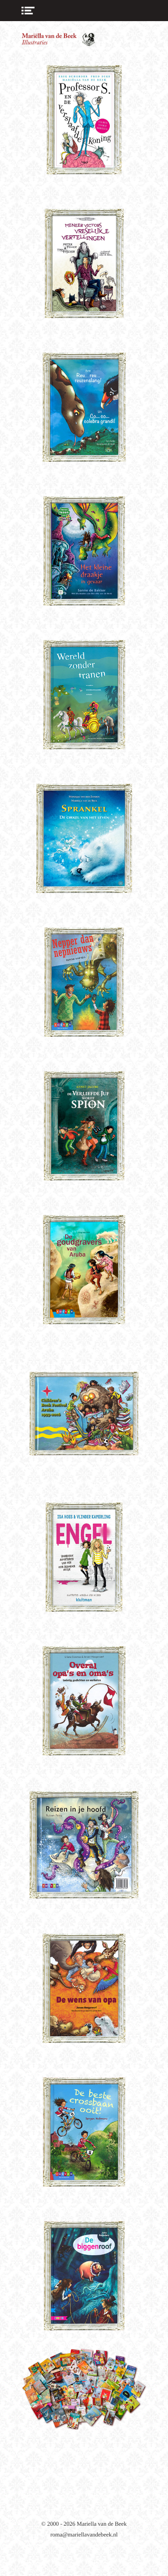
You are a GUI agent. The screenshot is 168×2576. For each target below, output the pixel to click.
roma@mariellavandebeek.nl (83, 2534)
